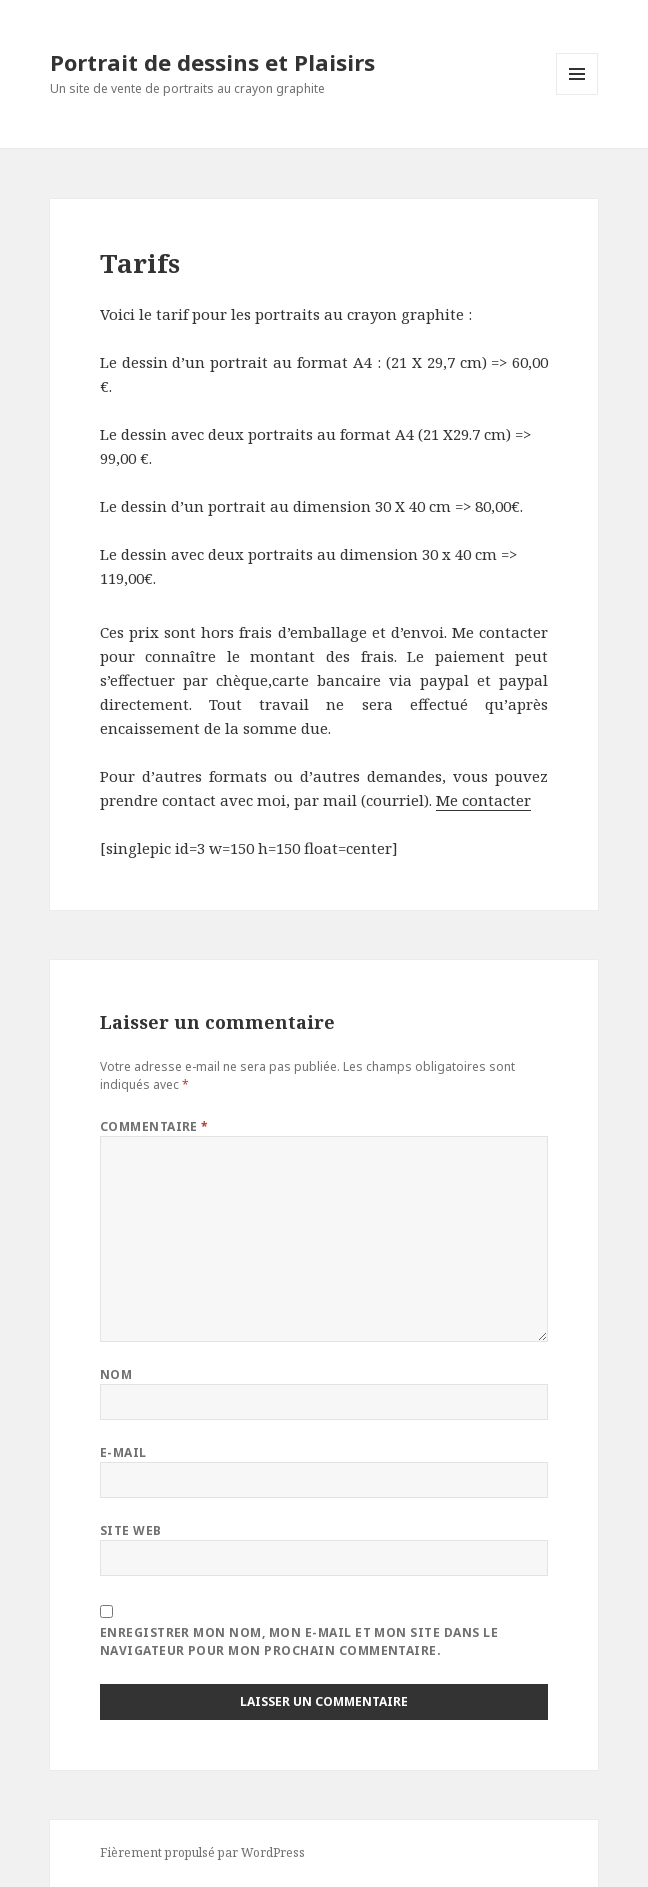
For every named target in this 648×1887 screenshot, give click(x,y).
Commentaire (154, 1126)
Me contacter (483, 800)
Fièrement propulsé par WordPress (202, 1852)
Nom (116, 1374)
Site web (131, 1530)
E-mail (123, 1452)
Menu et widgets (577, 94)
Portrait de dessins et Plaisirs (212, 62)
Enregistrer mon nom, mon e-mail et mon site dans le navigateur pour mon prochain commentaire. (299, 1641)
